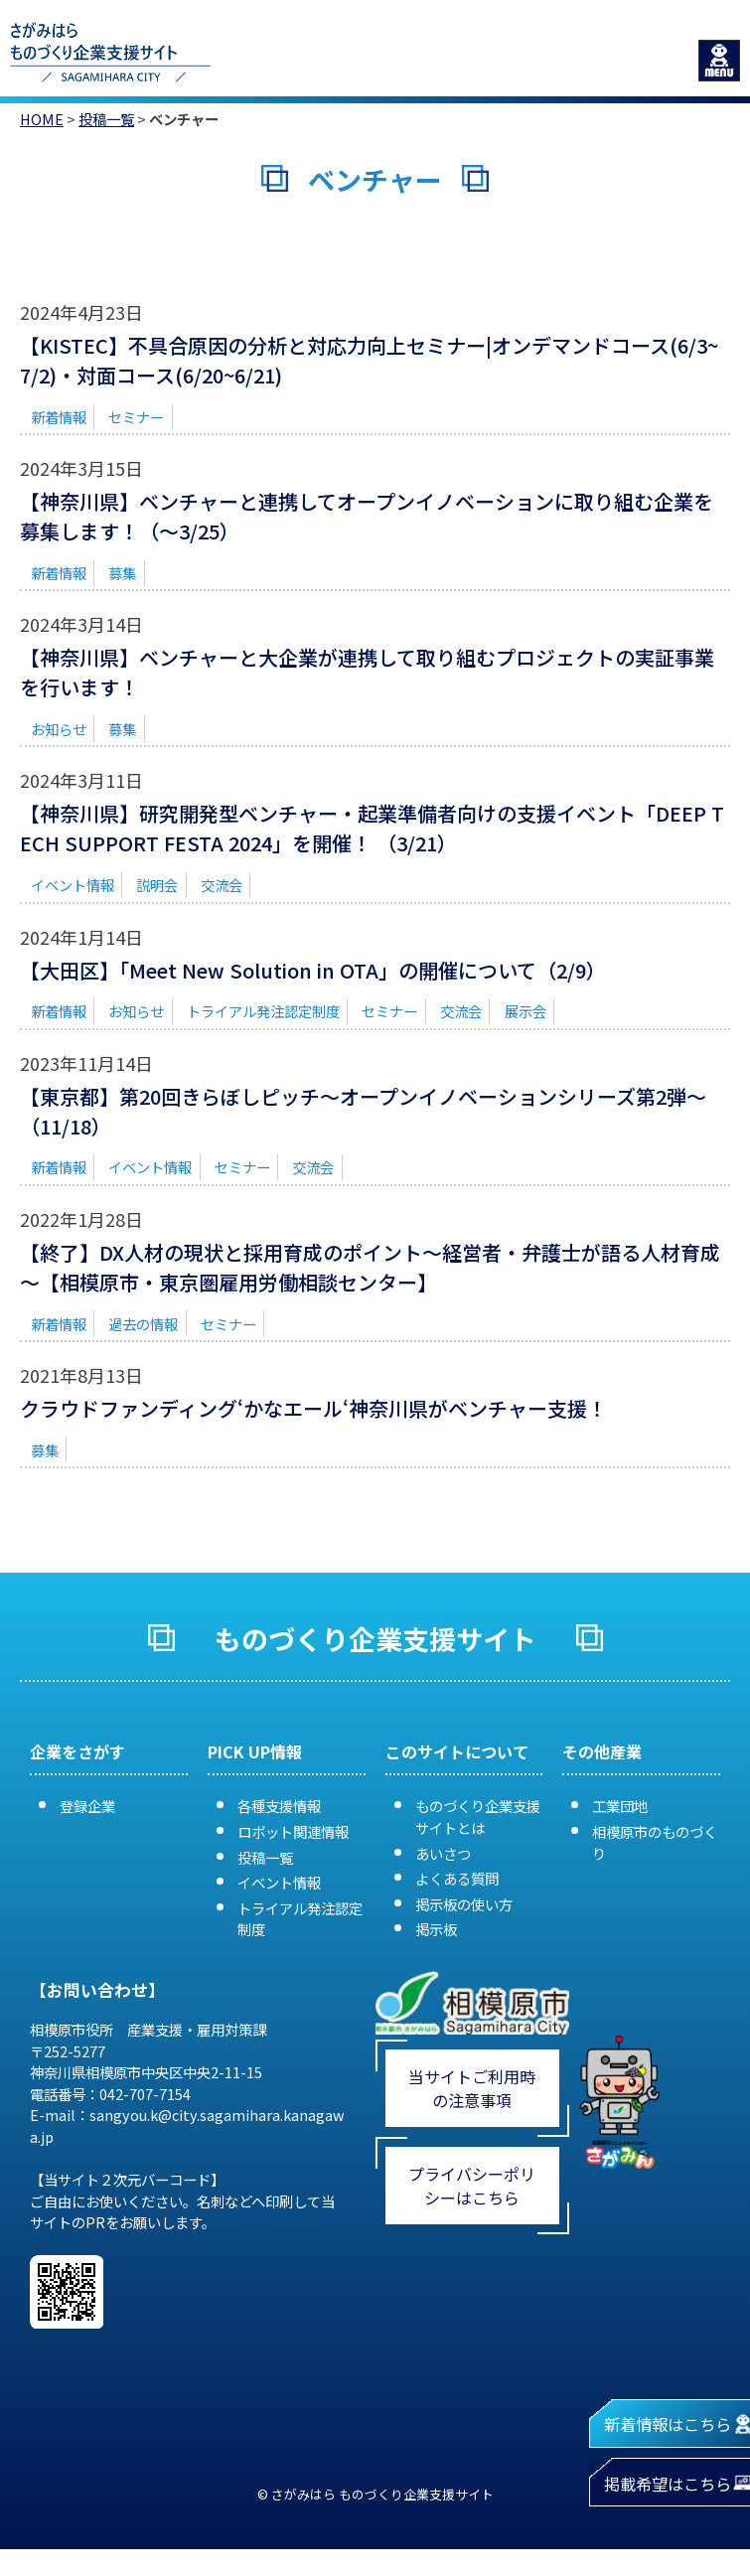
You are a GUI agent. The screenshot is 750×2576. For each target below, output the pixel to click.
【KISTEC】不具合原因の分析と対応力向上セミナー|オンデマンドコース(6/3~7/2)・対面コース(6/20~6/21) (369, 360)
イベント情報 (72, 884)
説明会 (157, 884)
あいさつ (443, 1853)
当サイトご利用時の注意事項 (471, 2088)
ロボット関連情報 (293, 1831)
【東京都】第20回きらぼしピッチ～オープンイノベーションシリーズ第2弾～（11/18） (363, 1111)
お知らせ (58, 728)
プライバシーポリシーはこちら (471, 2185)
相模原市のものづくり (654, 1842)
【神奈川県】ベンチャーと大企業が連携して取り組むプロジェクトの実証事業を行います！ (367, 672)
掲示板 (436, 1928)
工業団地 (620, 1805)
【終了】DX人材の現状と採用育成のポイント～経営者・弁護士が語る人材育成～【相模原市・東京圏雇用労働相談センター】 (370, 1267)
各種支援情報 (279, 1805)
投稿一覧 (106, 118)
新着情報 (58, 416)
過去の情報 (143, 1323)
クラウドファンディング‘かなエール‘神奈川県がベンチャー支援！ (313, 1408)
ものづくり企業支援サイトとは (477, 1816)
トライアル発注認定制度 (263, 1010)
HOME (42, 118)
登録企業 (87, 1805)
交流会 (221, 884)
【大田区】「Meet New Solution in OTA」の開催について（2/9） (313, 970)
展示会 (525, 1010)
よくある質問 (457, 1878)
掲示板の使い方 (464, 1904)
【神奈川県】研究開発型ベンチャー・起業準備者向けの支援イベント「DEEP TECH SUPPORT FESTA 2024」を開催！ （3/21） (372, 828)
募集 (122, 572)
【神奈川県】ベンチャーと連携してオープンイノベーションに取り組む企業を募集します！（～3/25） (366, 516)
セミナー (136, 416)
